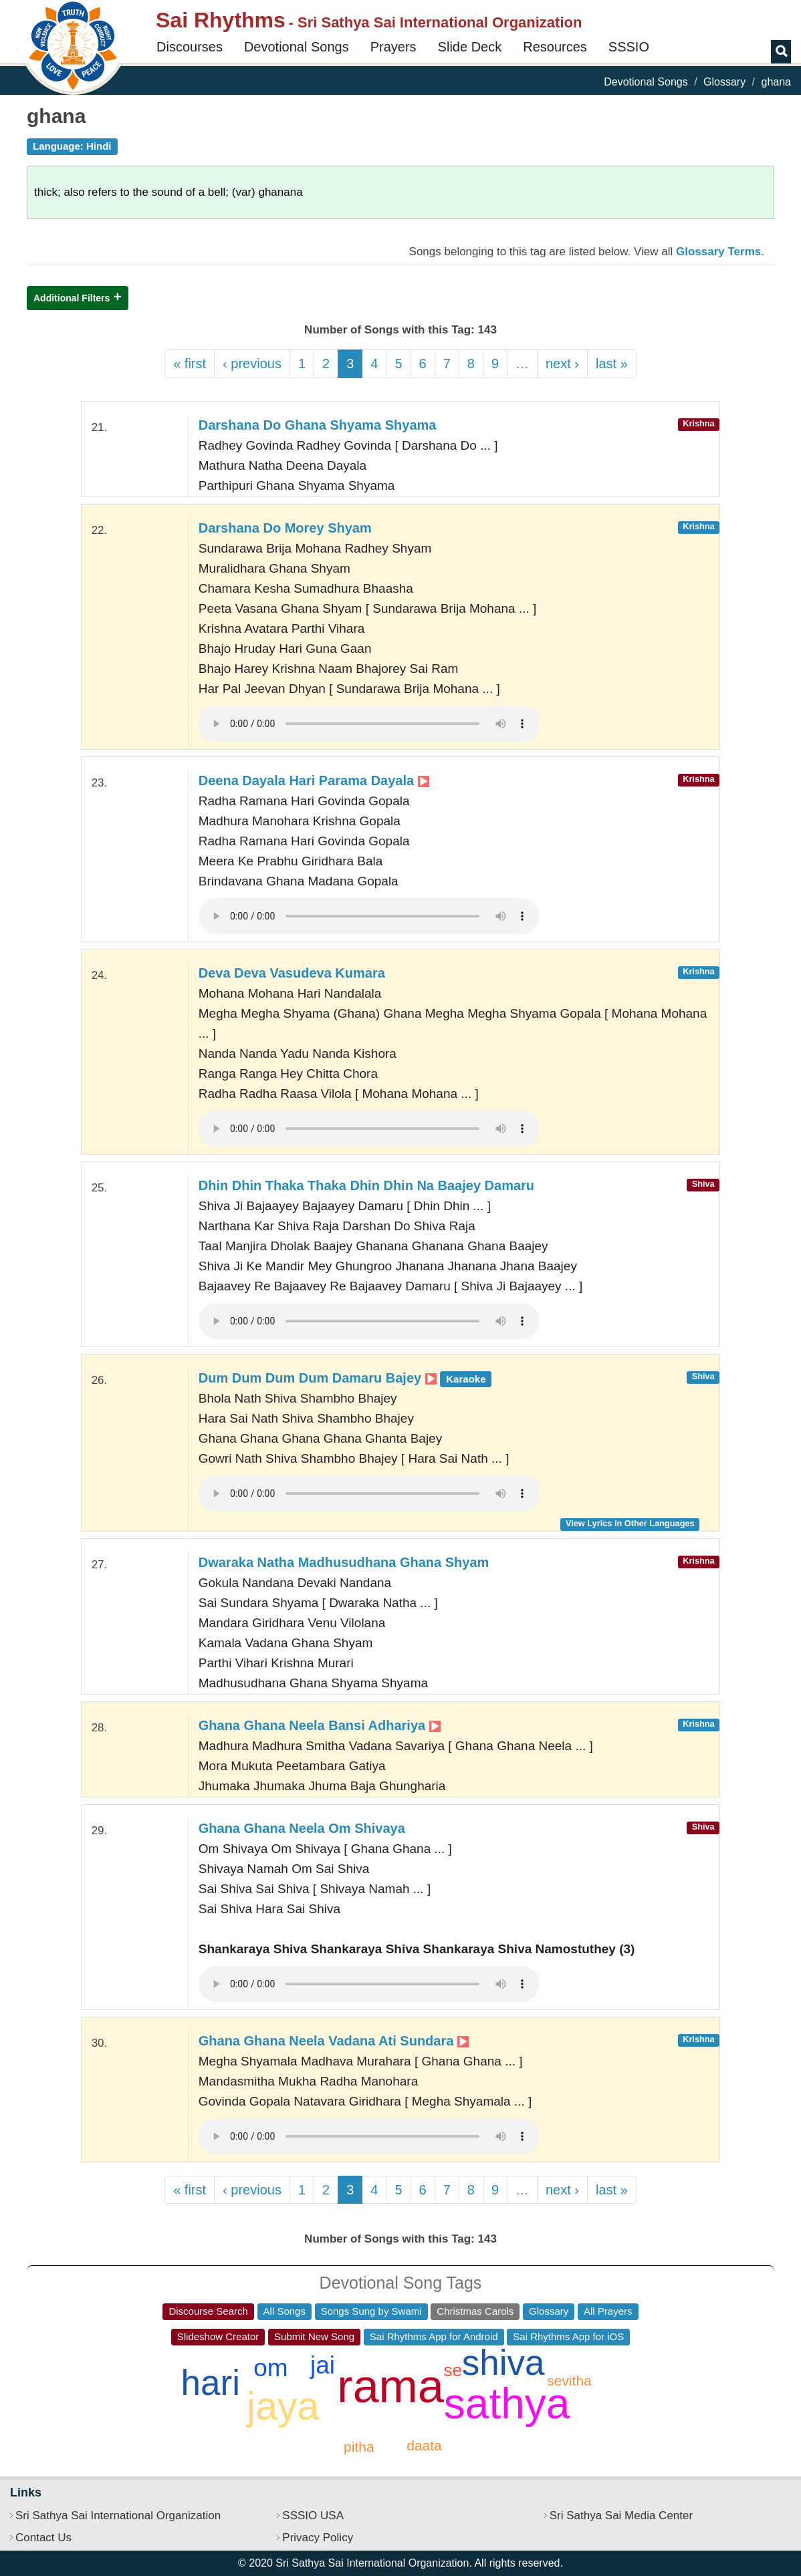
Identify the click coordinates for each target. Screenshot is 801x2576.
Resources (555, 46)
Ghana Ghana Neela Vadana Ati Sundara (334, 2040)
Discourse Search (207, 2311)
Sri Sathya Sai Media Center (621, 2515)
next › (562, 363)
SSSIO (628, 46)
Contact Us (43, 2537)
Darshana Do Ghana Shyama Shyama (318, 425)
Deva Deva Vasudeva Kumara (292, 973)
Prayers (393, 46)
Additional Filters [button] (71, 298)
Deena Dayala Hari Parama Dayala (314, 780)
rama (390, 2386)
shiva (503, 2362)
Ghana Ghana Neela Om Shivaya (302, 1828)
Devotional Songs (296, 46)
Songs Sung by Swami (371, 2311)
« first (189, 363)
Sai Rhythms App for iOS (568, 2336)
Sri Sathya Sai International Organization (118, 2515)
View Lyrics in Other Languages (630, 1523)
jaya (283, 2406)
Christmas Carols (475, 2311)
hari (210, 2382)
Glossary (724, 82)
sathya (507, 2404)
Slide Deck (470, 46)
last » (612, 363)
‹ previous (252, 363)
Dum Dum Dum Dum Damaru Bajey (345, 1378)
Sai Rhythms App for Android (434, 2336)
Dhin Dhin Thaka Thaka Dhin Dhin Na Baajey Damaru (366, 1185)
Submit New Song (314, 2336)
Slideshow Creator (218, 2336)
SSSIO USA (313, 2515)
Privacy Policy (317, 2537)
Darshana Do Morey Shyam (285, 528)
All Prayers (608, 2311)
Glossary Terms (718, 251)
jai (322, 2365)
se (453, 2370)
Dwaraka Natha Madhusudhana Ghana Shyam (344, 1562)
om (270, 2368)
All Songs (284, 2311)
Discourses (189, 46)
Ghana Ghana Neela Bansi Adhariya (320, 1725)
